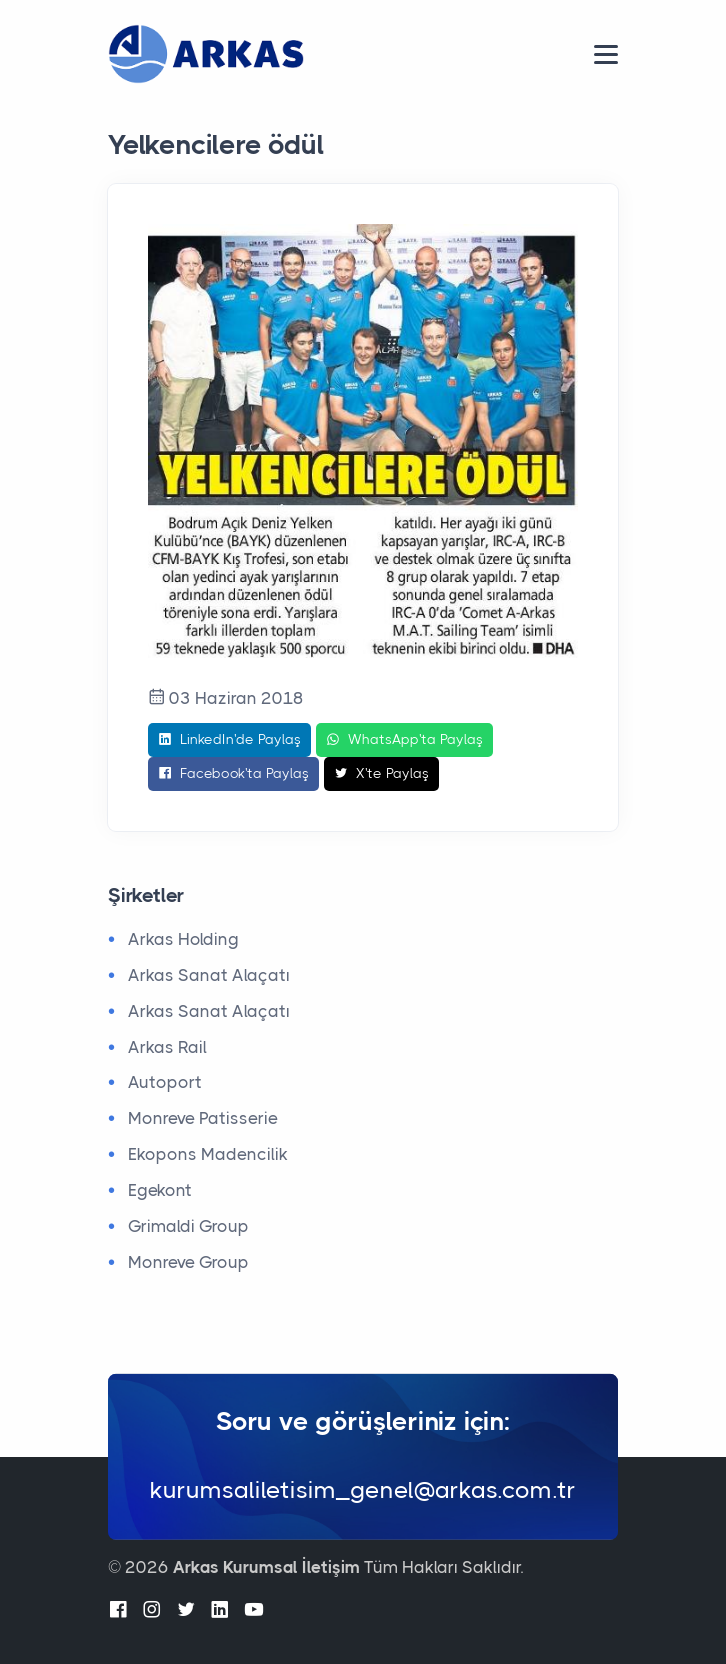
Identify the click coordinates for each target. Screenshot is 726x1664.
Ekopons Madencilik (208, 1154)
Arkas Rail (167, 1047)
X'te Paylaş (381, 774)
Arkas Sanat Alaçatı (209, 975)
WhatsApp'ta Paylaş (404, 740)
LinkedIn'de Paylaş (229, 740)
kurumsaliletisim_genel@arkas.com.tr (363, 1489)
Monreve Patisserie (203, 1118)
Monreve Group (188, 1262)
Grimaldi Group (188, 1226)
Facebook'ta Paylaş (233, 774)
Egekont (160, 1190)
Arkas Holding (183, 939)
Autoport (165, 1082)
